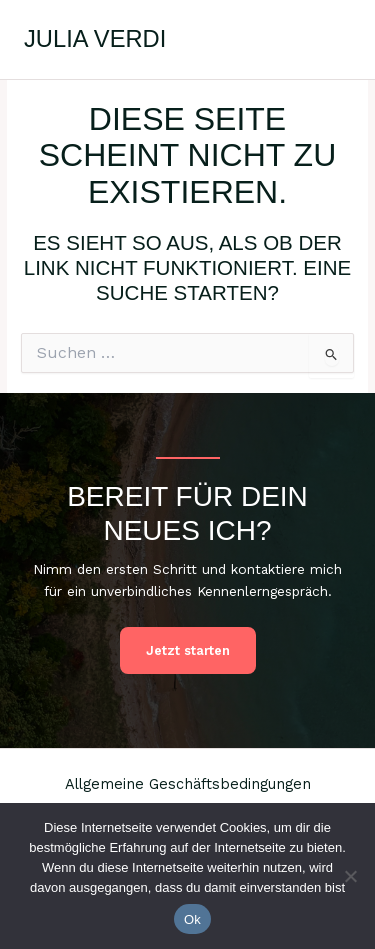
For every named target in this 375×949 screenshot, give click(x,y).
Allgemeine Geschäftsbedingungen (188, 784)
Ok (192, 919)
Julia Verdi (95, 39)
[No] (350, 876)
